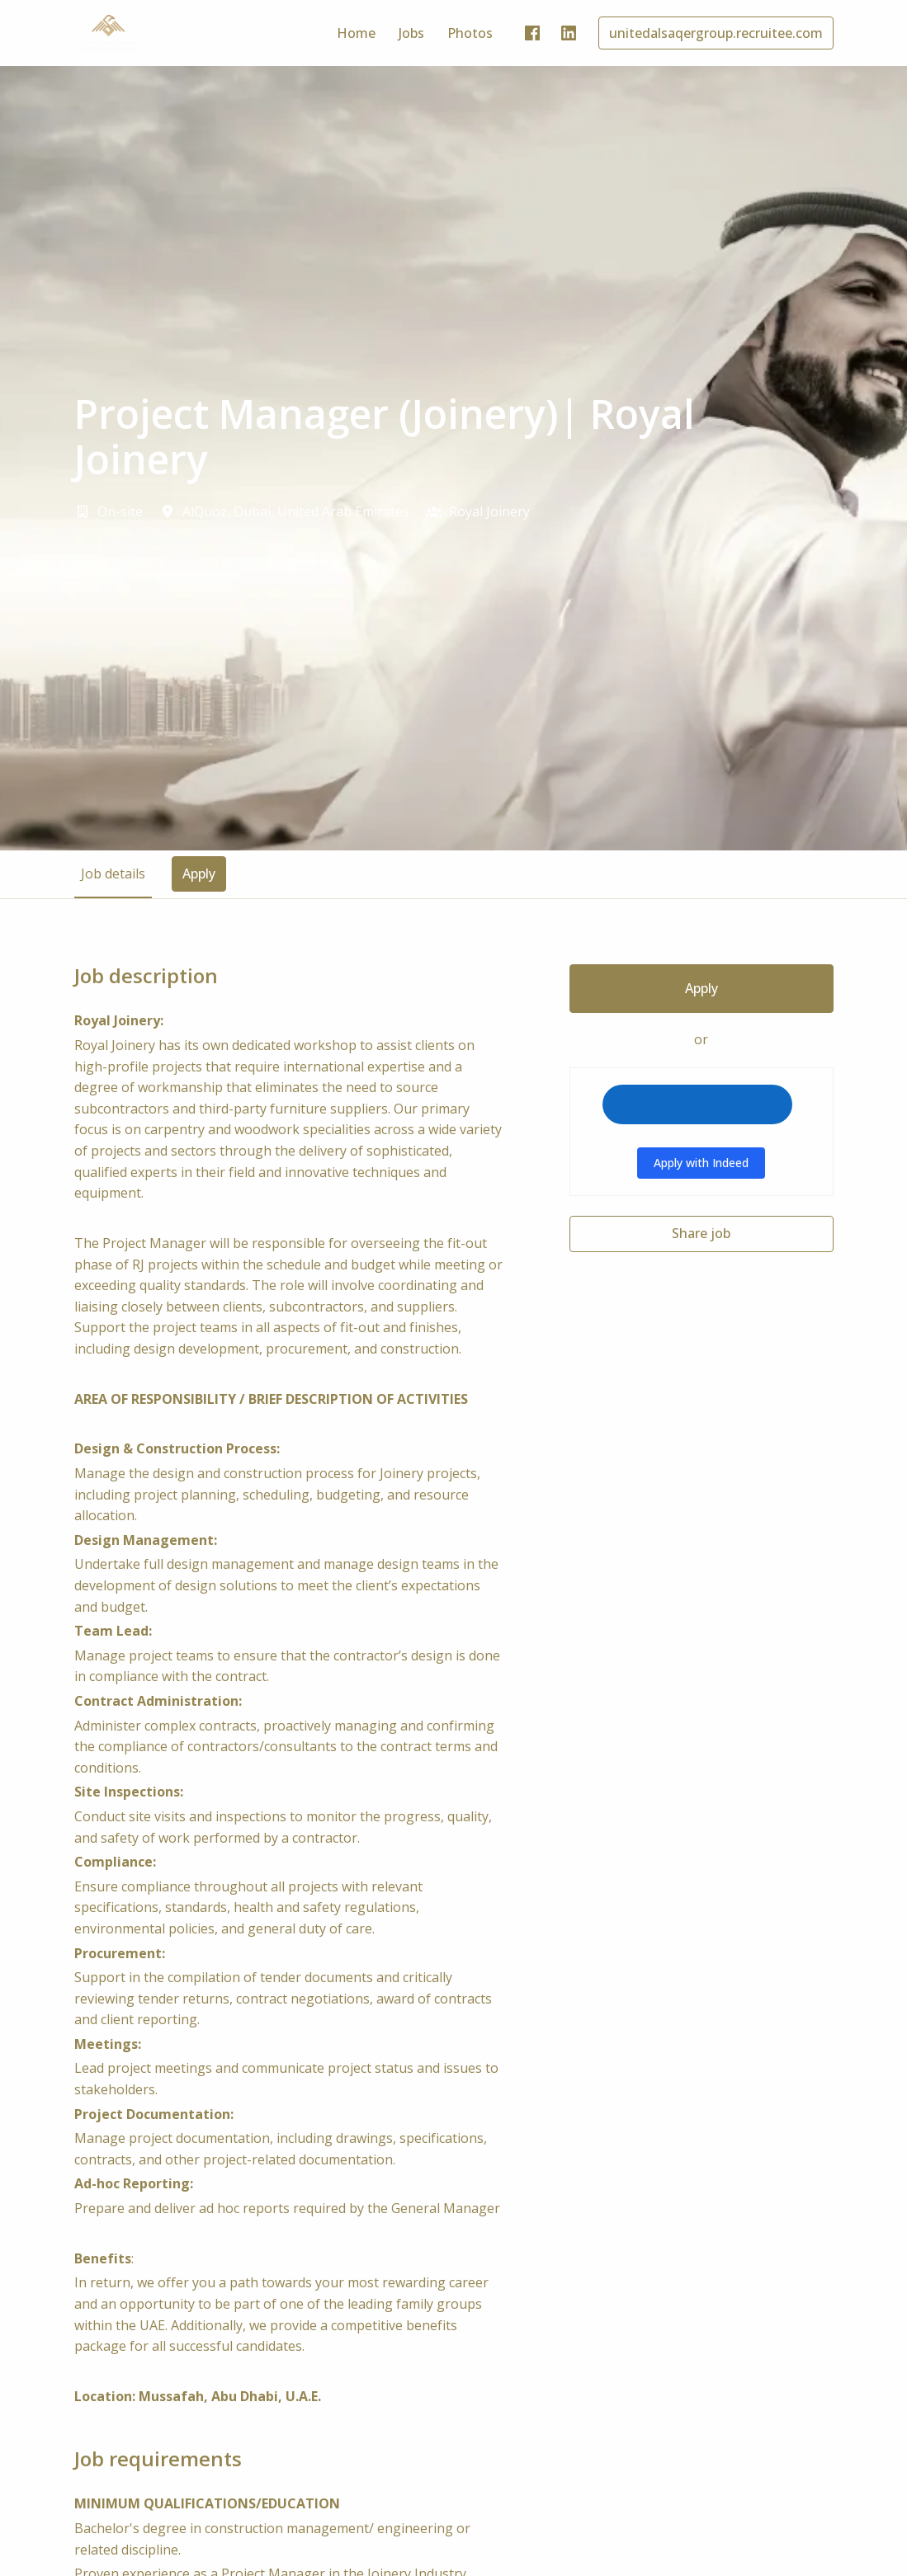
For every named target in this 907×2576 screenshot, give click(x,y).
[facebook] (532, 32)
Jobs (411, 33)
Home (356, 33)
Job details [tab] (113, 873)
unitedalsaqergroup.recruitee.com (716, 33)
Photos (470, 33)
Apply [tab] (198, 873)
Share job (701, 1233)
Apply (701, 988)
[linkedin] (568, 32)
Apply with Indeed (701, 1162)
